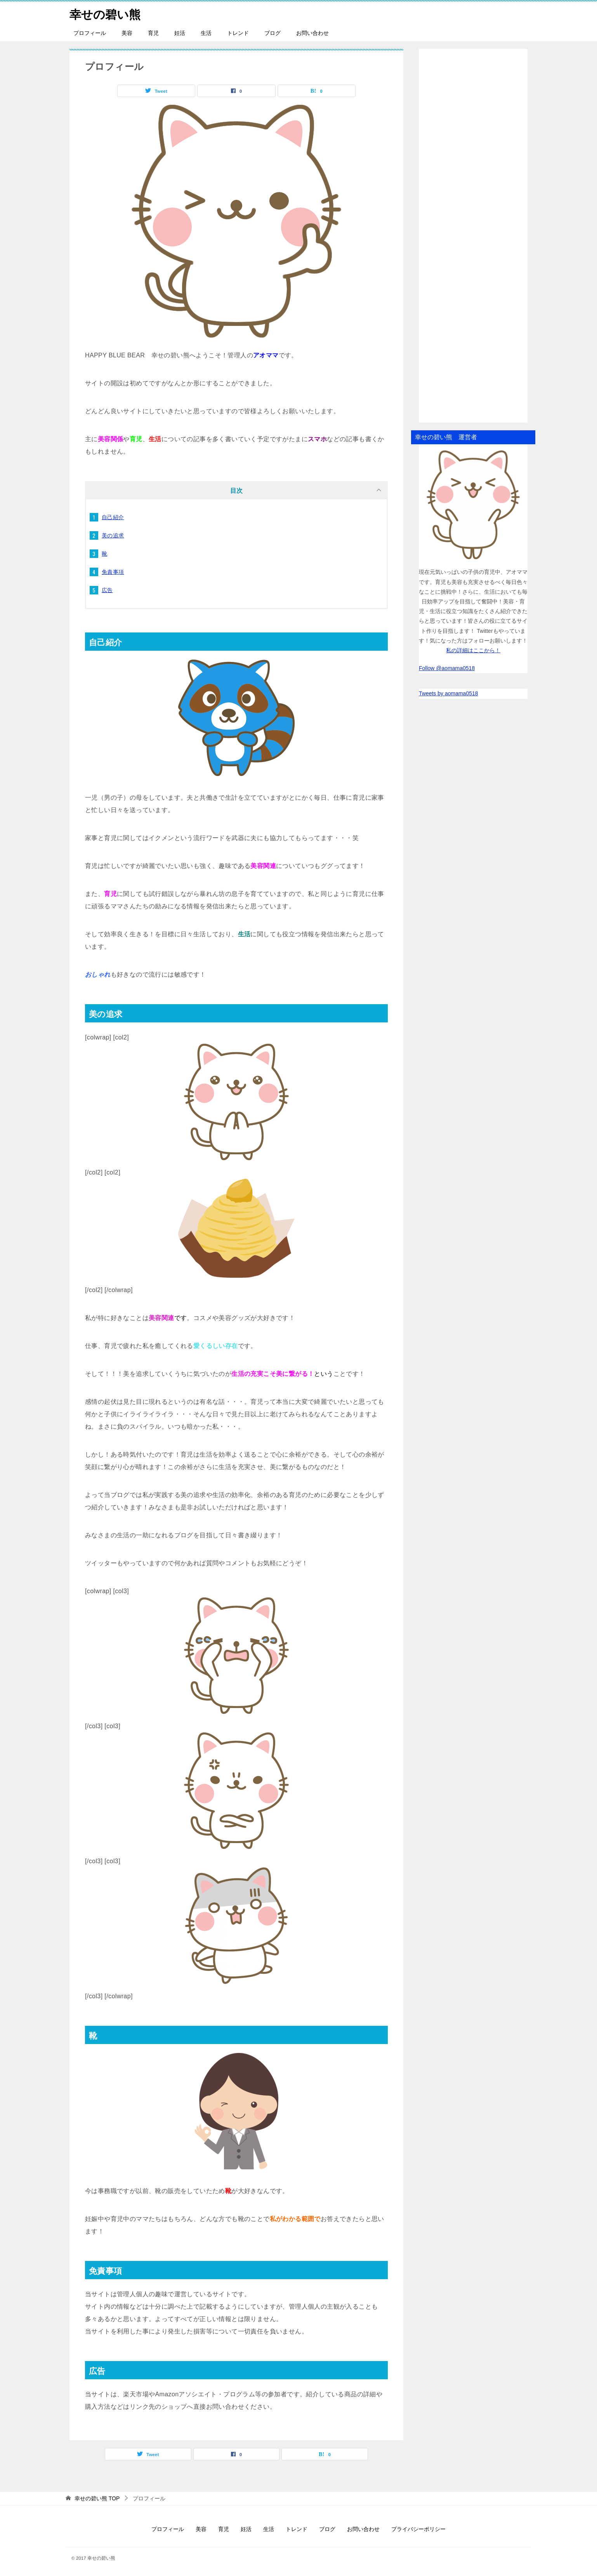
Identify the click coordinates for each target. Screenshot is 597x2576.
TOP (97, 2498)
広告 (107, 590)
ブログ (272, 33)
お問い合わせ (312, 33)
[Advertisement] (473, 236)
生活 (206, 33)
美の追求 (113, 535)
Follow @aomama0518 (447, 668)
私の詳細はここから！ (473, 650)
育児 (153, 33)
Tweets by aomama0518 (448, 693)
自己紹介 (113, 517)
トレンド (238, 33)
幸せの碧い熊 (105, 13)
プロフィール (89, 33)
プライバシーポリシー (418, 2529)
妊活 (179, 33)
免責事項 (113, 572)
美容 (126, 33)
